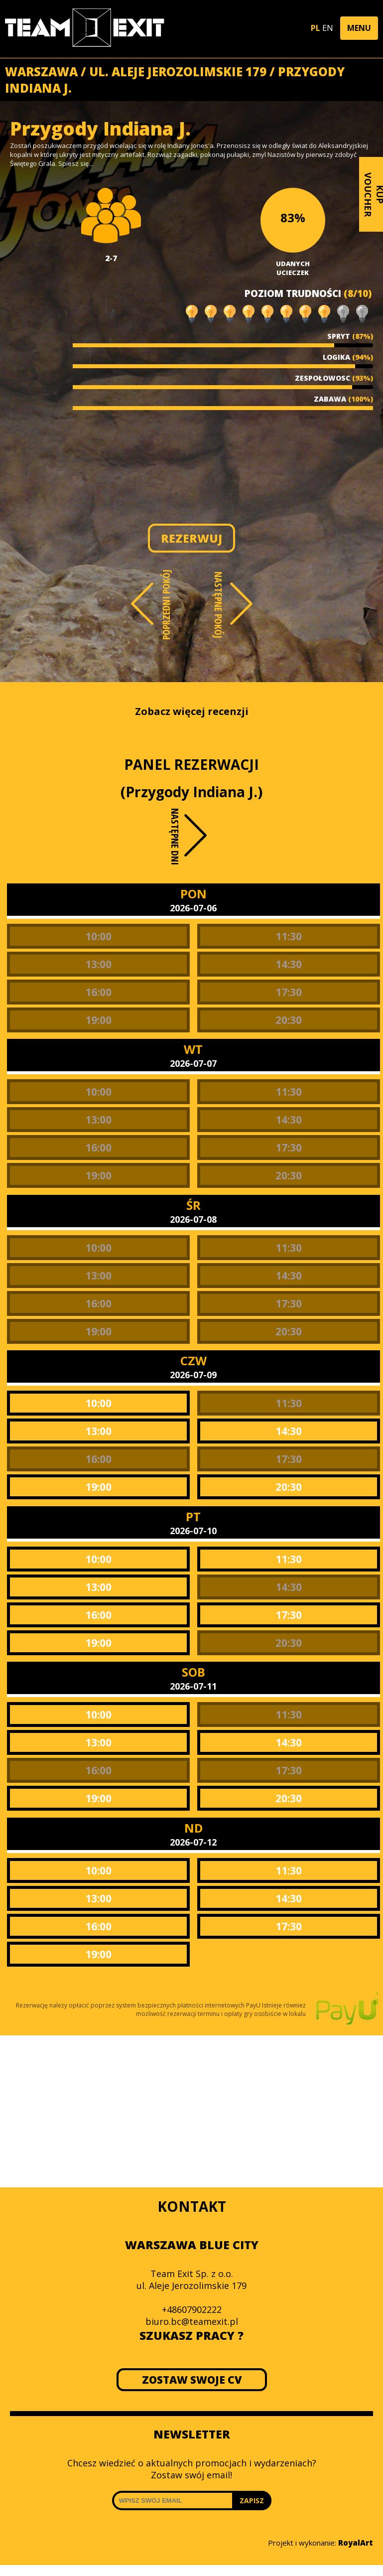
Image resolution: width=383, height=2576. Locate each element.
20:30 (288, 1020)
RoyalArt (355, 2543)
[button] (359, 28)
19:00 (98, 1020)
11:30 (288, 936)
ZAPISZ (252, 2500)
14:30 (288, 964)
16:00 (98, 992)
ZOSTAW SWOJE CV (191, 2380)
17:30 (288, 992)
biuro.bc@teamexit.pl (191, 2321)
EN (327, 27)
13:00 (98, 964)
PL (315, 27)
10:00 (98, 936)
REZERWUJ (191, 538)
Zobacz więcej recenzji (192, 711)
